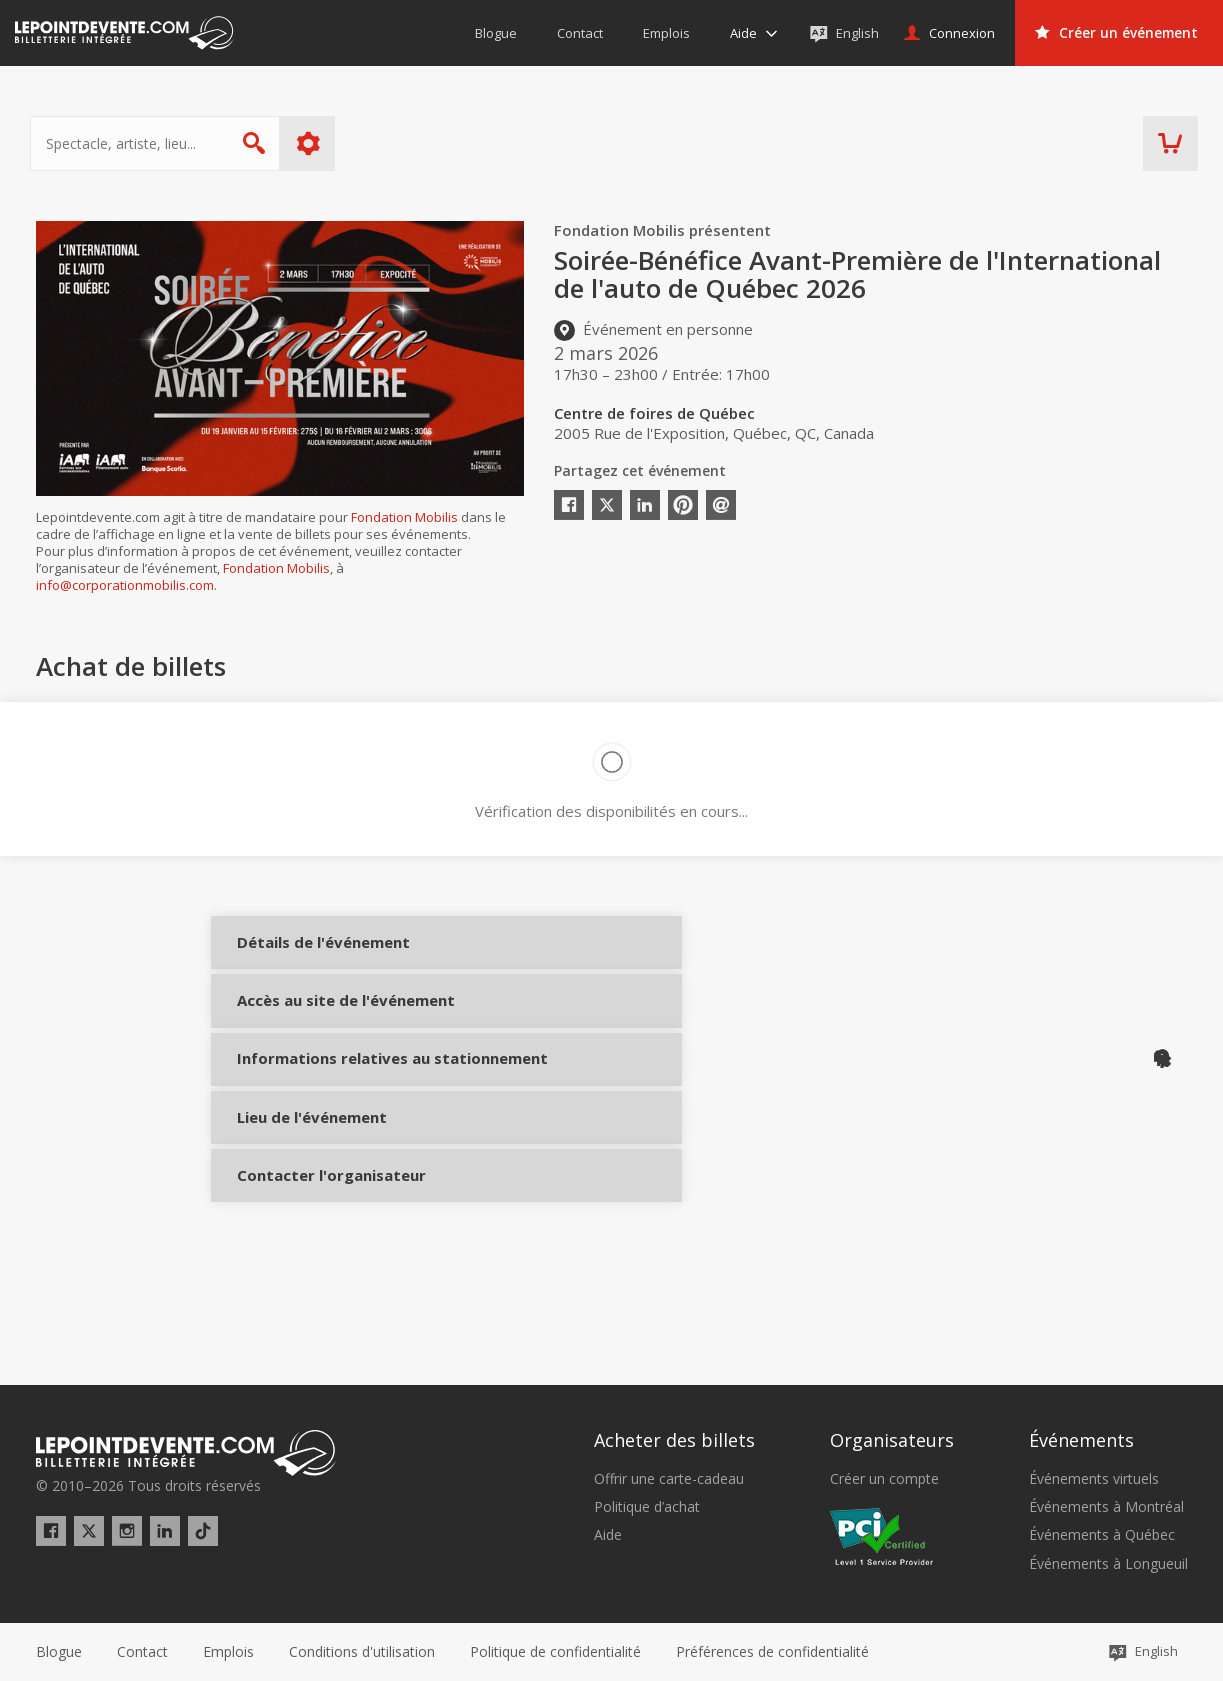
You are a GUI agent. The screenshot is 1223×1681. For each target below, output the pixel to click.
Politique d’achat (647, 1507)
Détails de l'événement (303, 957)
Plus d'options (313, 143)
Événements (1081, 1440)
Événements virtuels (1094, 1479)
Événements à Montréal (1106, 1507)
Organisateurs (892, 1440)
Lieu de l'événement (303, 1204)
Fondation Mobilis (404, 517)
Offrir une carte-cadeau (669, 1479)
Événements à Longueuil (1108, 1564)
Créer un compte (884, 1479)
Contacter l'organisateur (303, 1278)
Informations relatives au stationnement (303, 1127)
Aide (608, 1535)
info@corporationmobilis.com (125, 585)
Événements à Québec (1102, 1535)
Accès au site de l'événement (303, 1041)
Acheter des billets (674, 1440)
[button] (772, 1652)
